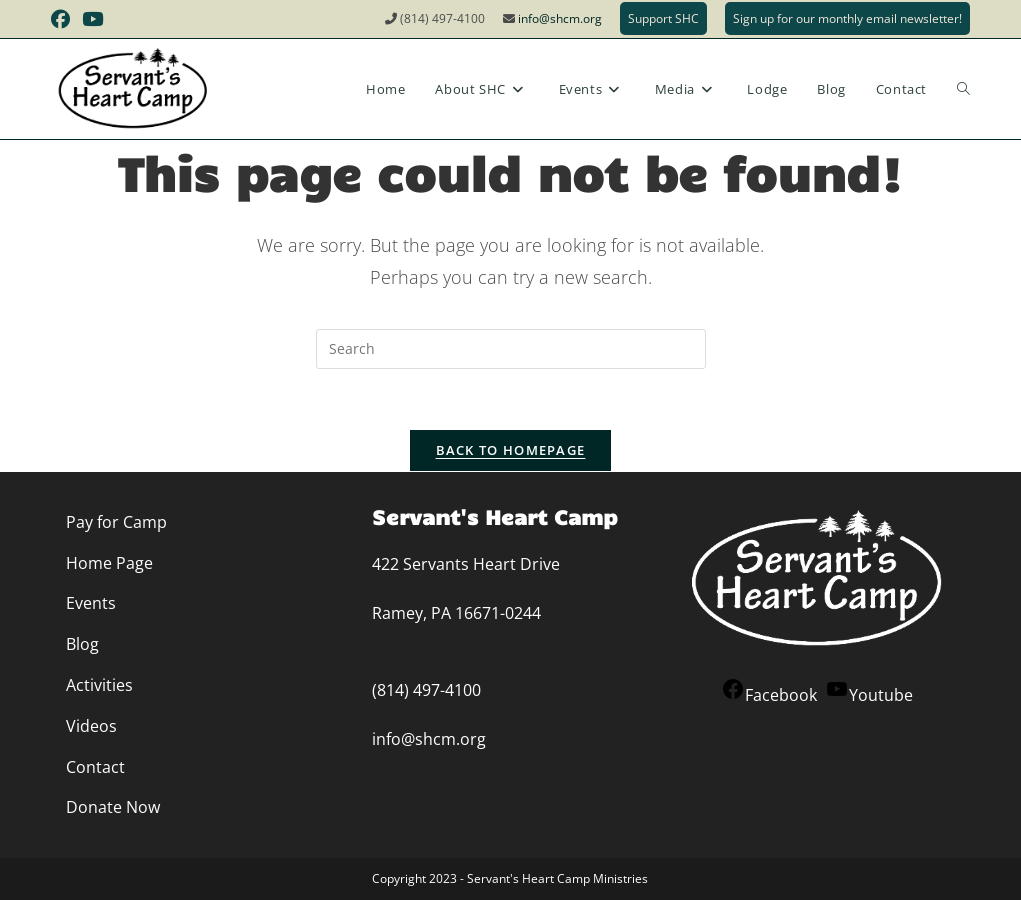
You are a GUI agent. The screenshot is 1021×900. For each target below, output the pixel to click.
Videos (91, 726)
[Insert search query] (511, 349)
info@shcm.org (560, 18)
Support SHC (663, 18)
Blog (82, 644)
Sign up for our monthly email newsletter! (847, 18)
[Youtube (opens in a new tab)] (92, 19)
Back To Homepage (511, 450)
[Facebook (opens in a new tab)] (63, 19)
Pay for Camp (116, 522)
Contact (95, 767)
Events (91, 603)
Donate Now (113, 807)
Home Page (109, 563)
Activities (99, 685)
